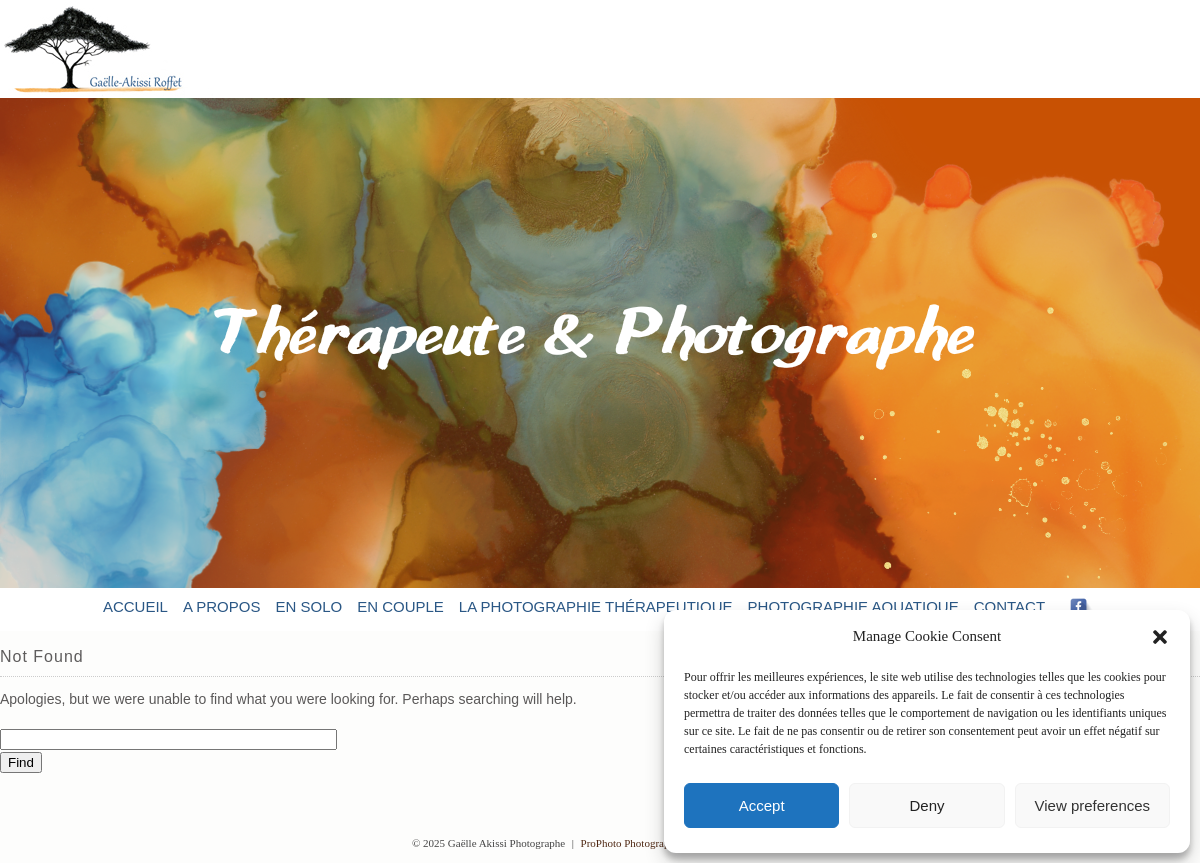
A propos (222, 606)
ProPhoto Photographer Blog (644, 843)
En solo (308, 606)
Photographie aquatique (853, 606)
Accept (762, 805)
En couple (400, 606)
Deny (926, 805)
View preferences (1093, 805)
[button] (1160, 637)
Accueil (135, 606)
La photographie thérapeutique (596, 606)
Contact (1009, 606)
